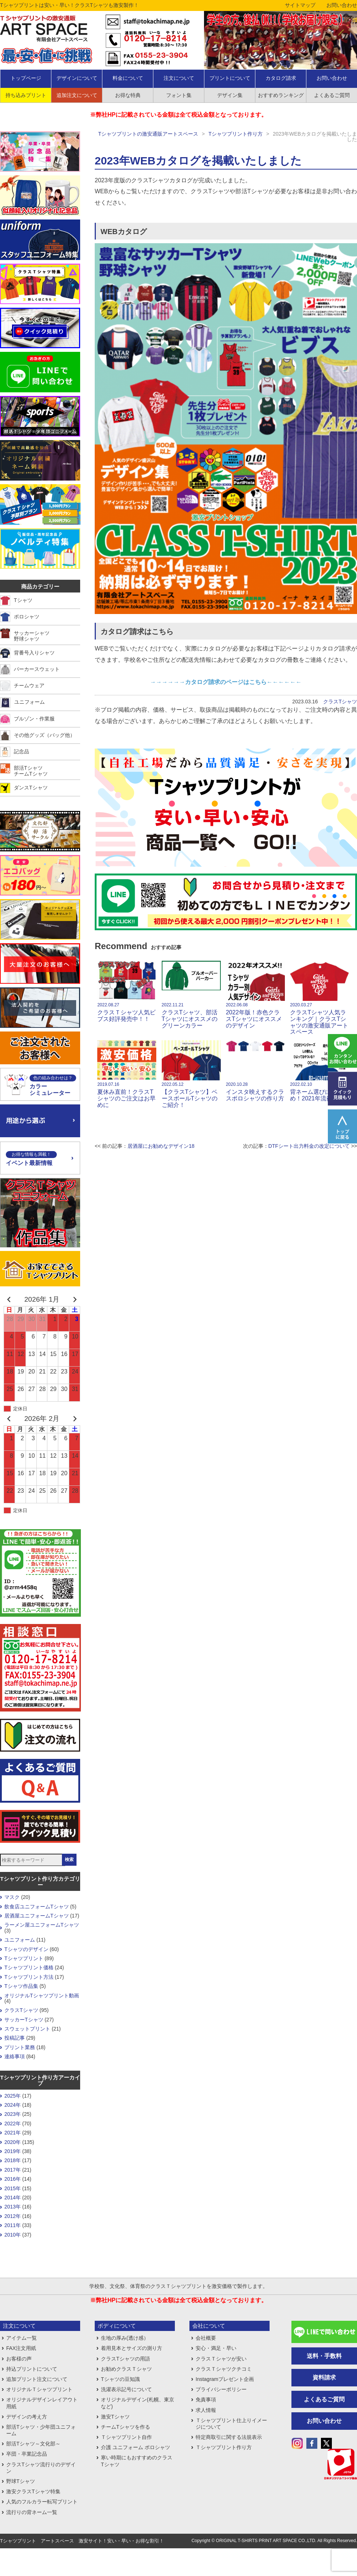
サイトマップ (300, 5)
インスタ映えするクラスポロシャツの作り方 (255, 1070)
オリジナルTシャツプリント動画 (41, 1995)
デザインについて (76, 78)
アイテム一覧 (21, 2338)
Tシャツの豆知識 (120, 2379)
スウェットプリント (27, 2029)
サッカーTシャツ (23, 2020)
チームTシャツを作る (125, 2427)
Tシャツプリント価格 (29, 1967)
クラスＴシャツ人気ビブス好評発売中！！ (126, 991)
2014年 (12, 2197)
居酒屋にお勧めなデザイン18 (161, 1146)
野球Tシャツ (20, 2481)
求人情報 (206, 2410)
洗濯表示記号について (126, 2389)
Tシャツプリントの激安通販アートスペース (148, 134)
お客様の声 (19, 2359)
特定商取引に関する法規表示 (229, 2437)
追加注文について (76, 95)
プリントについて (229, 78)
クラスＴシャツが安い (221, 2359)
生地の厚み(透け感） (125, 2338)
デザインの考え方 (26, 2417)
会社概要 (206, 2338)
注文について (179, 78)
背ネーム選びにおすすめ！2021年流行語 (319, 1070)
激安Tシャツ (115, 2417)
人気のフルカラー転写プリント (42, 2502)
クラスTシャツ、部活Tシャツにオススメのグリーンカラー (191, 994)
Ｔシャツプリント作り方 (224, 2447)
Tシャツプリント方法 (29, 1977)
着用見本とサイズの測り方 (131, 2348)
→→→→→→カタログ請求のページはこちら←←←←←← (226, 682)
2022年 (12, 2123)
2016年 (12, 2179)
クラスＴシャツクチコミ (224, 2369)
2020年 (12, 2142)
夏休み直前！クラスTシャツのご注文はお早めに (126, 1074)
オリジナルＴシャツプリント (39, 2389)
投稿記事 (14, 2038)
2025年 (12, 2096)
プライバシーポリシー (221, 2389)
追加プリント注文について (36, 2379)
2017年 (12, 2170)
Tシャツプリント (23, 1958)
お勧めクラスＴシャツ (126, 2369)
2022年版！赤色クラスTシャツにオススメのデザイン (255, 994)
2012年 (12, 2216)
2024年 (12, 2105)
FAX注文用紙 (21, 2348)
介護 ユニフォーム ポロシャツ (135, 2447)
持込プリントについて (31, 2369)
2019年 (12, 2151)
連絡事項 (14, 2056)
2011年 (12, 2225)
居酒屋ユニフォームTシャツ (36, 1916)
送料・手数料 (324, 2356)
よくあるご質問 (324, 2399)
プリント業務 (19, 2047)
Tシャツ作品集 (21, 1986)
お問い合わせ (341, 5)
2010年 (12, 2235)
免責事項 (206, 2399)
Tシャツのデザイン (26, 1949)
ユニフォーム (19, 1940)
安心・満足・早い (216, 2348)
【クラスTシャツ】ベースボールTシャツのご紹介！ (191, 1074)
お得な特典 (128, 95)
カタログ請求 (281, 78)
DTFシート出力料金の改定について (309, 1146)
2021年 (12, 2133)
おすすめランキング (281, 95)
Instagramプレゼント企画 (225, 2379)
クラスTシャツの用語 (125, 2359)
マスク (12, 1897)
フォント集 (179, 95)
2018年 (12, 2160)
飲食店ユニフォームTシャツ (36, 1906)
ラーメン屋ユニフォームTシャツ (41, 1925)
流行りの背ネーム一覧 (31, 2512)
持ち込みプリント (25, 95)
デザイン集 (230, 95)
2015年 (12, 2188)
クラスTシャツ (340, 701)
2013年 (12, 2207)
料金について (128, 78)
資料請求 (324, 2377)
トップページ (26, 78)
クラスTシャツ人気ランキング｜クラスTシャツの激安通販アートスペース (319, 998)
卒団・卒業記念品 (26, 2454)
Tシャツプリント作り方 (235, 134)
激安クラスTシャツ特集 (33, 2491)
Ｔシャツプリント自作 (126, 2437)
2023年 (12, 2114)
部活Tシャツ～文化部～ (33, 2444)
